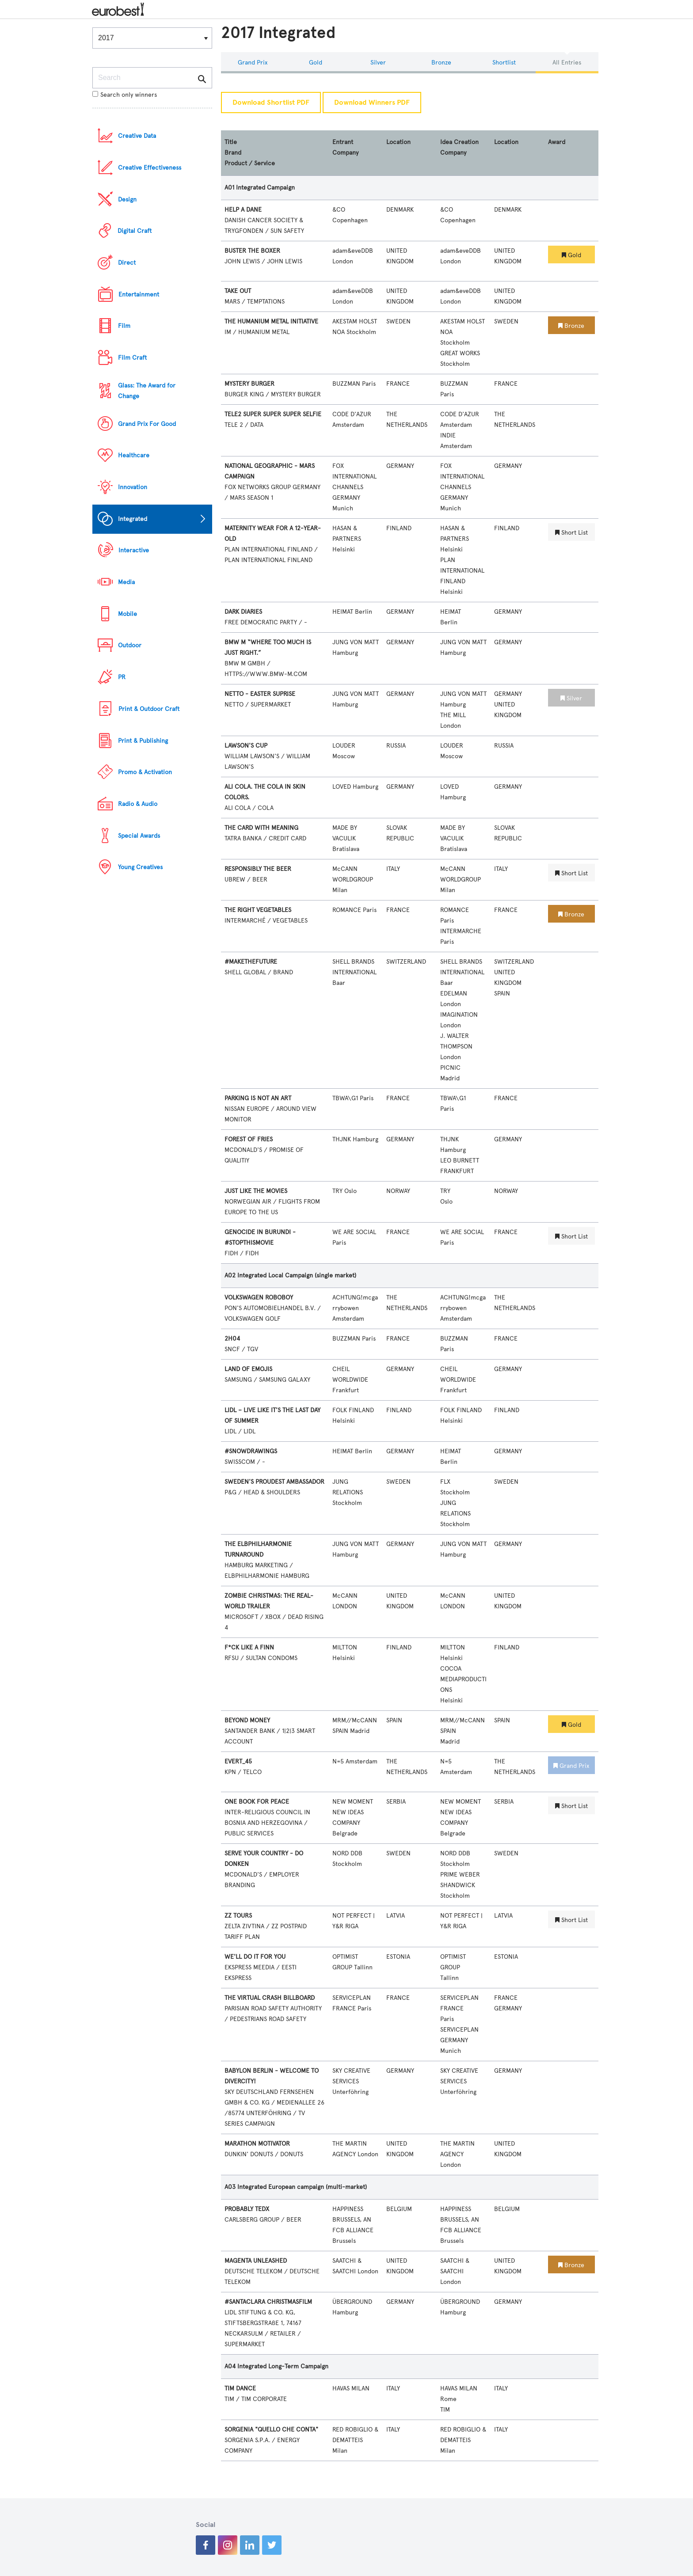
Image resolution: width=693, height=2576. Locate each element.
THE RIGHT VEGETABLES (258, 910)
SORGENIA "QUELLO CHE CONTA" (271, 2429)
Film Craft (132, 357)
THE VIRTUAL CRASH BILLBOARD (270, 1998)
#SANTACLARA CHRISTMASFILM (268, 2302)
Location (398, 142)
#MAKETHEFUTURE (251, 961)
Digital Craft (135, 231)
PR (122, 677)
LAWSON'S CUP (246, 745)
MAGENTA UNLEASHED (256, 2260)
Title (231, 142)
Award (556, 142)
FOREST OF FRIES (249, 1139)
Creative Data (137, 136)
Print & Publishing (143, 741)
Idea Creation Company (459, 147)
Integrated (132, 519)
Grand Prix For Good (147, 424)
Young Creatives (140, 867)
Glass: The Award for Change (146, 391)
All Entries (566, 62)
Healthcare (133, 455)
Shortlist (504, 62)
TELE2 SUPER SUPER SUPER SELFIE (273, 414)
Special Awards (139, 836)
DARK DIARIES (243, 612)
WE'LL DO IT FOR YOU (255, 1956)
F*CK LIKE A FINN (249, 1647)
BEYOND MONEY (247, 1720)
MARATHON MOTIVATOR (257, 2143)
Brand (233, 152)
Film (124, 326)
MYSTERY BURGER (249, 384)
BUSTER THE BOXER (252, 251)
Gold (315, 62)
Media (126, 582)
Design (127, 199)
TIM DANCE (240, 2388)
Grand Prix (252, 62)
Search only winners (124, 95)
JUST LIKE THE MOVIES (256, 1191)
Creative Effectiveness (149, 167)
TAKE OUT (238, 291)
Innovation (132, 487)
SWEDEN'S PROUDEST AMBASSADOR (274, 1482)
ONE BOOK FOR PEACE (257, 1801)
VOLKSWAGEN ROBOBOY (259, 1297)
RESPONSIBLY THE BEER (258, 869)
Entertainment (138, 294)
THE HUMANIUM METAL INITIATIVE (271, 321)
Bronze (441, 62)
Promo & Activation (145, 772)
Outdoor (129, 645)
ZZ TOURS (238, 1915)
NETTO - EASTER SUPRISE (260, 694)
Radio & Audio (137, 804)
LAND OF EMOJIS (248, 1369)
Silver (378, 62)
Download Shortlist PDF (270, 102)
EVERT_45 (238, 1761)
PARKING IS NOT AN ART (258, 1098)
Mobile (127, 614)
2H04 (232, 1338)
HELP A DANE (243, 209)
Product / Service (250, 163)
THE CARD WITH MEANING (261, 828)
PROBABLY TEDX (247, 2209)
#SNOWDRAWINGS (251, 1451)
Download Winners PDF (372, 102)
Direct (127, 262)
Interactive (133, 550)
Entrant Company (345, 147)
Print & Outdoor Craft (148, 709)
